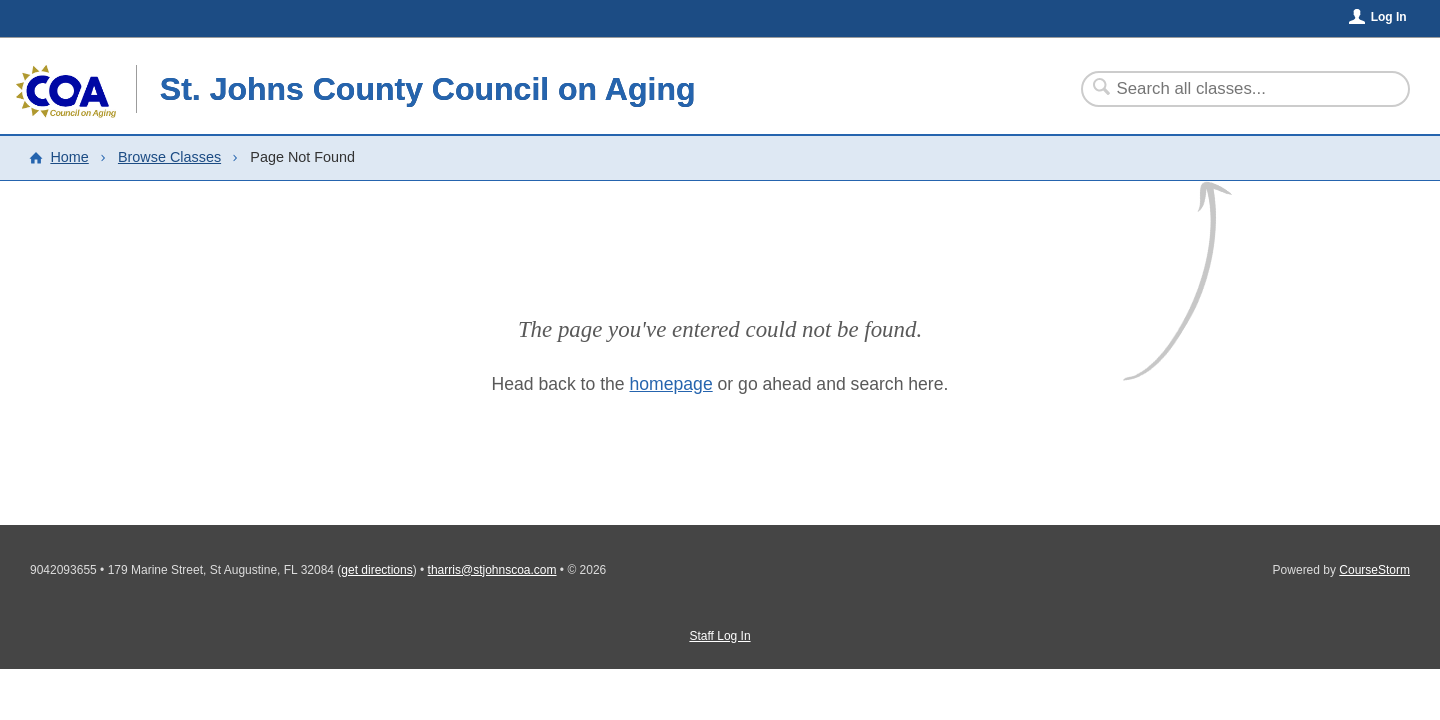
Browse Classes (169, 157)
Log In (1389, 17)
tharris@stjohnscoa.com (492, 570)
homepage (671, 384)
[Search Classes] (1233, 89)
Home (69, 157)
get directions (376, 570)
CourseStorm (1374, 570)
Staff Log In (719, 636)
